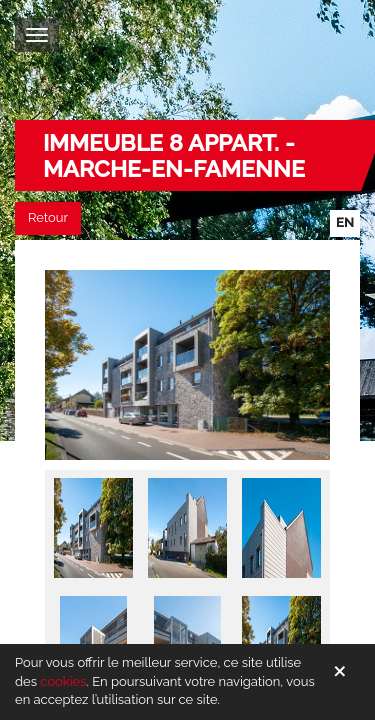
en (345, 222)
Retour (48, 217)
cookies (63, 681)
